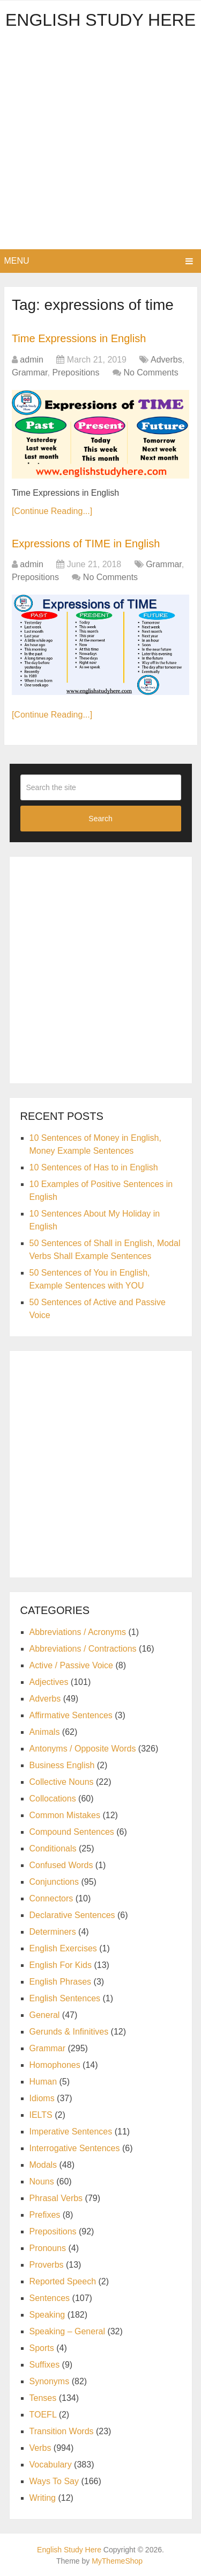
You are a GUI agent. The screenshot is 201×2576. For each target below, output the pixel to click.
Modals (43, 2164)
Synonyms (49, 2381)
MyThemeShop (117, 2561)
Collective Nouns (61, 1781)
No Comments (150, 372)
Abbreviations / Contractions (83, 1648)
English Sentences (65, 1998)
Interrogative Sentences (74, 2148)
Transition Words (61, 2431)
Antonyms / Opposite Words (82, 1748)
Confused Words (61, 1865)
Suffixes (44, 2364)
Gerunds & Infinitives (69, 2031)
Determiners (52, 1931)
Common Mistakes (64, 1815)
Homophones (54, 2065)
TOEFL (43, 2414)
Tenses (43, 2398)
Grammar (30, 372)
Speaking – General (67, 2331)
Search (100, 818)
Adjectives (49, 1682)
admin (31, 359)
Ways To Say (54, 2481)
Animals (44, 1731)
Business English (62, 1765)
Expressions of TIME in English (86, 543)
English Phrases (60, 1981)
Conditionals (53, 1848)
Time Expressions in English (79, 338)
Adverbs (166, 359)
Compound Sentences (71, 1831)
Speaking (47, 2314)
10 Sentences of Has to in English (93, 1167)
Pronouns (47, 2248)
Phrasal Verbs (56, 2198)
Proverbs (46, 2264)
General (44, 2015)
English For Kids (60, 1965)
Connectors (51, 1898)
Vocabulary (50, 2464)
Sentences (49, 2298)
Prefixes (45, 2214)
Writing (42, 2497)
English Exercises (63, 1948)
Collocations (52, 1798)
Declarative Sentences (72, 1915)
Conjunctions (54, 1881)
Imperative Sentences (71, 2131)
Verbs (40, 2447)
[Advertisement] (100, 143)
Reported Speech (62, 2281)
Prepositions (75, 372)
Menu (16, 260)
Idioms (42, 2098)
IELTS (41, 2114)
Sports (41, 2348)
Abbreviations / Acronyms (77, 1632)
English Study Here (100, 20)
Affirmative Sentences (71, 1715)
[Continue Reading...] (52, 511)
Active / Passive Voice (71, 1665)
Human (43, 2081)
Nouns (41, 2181)
